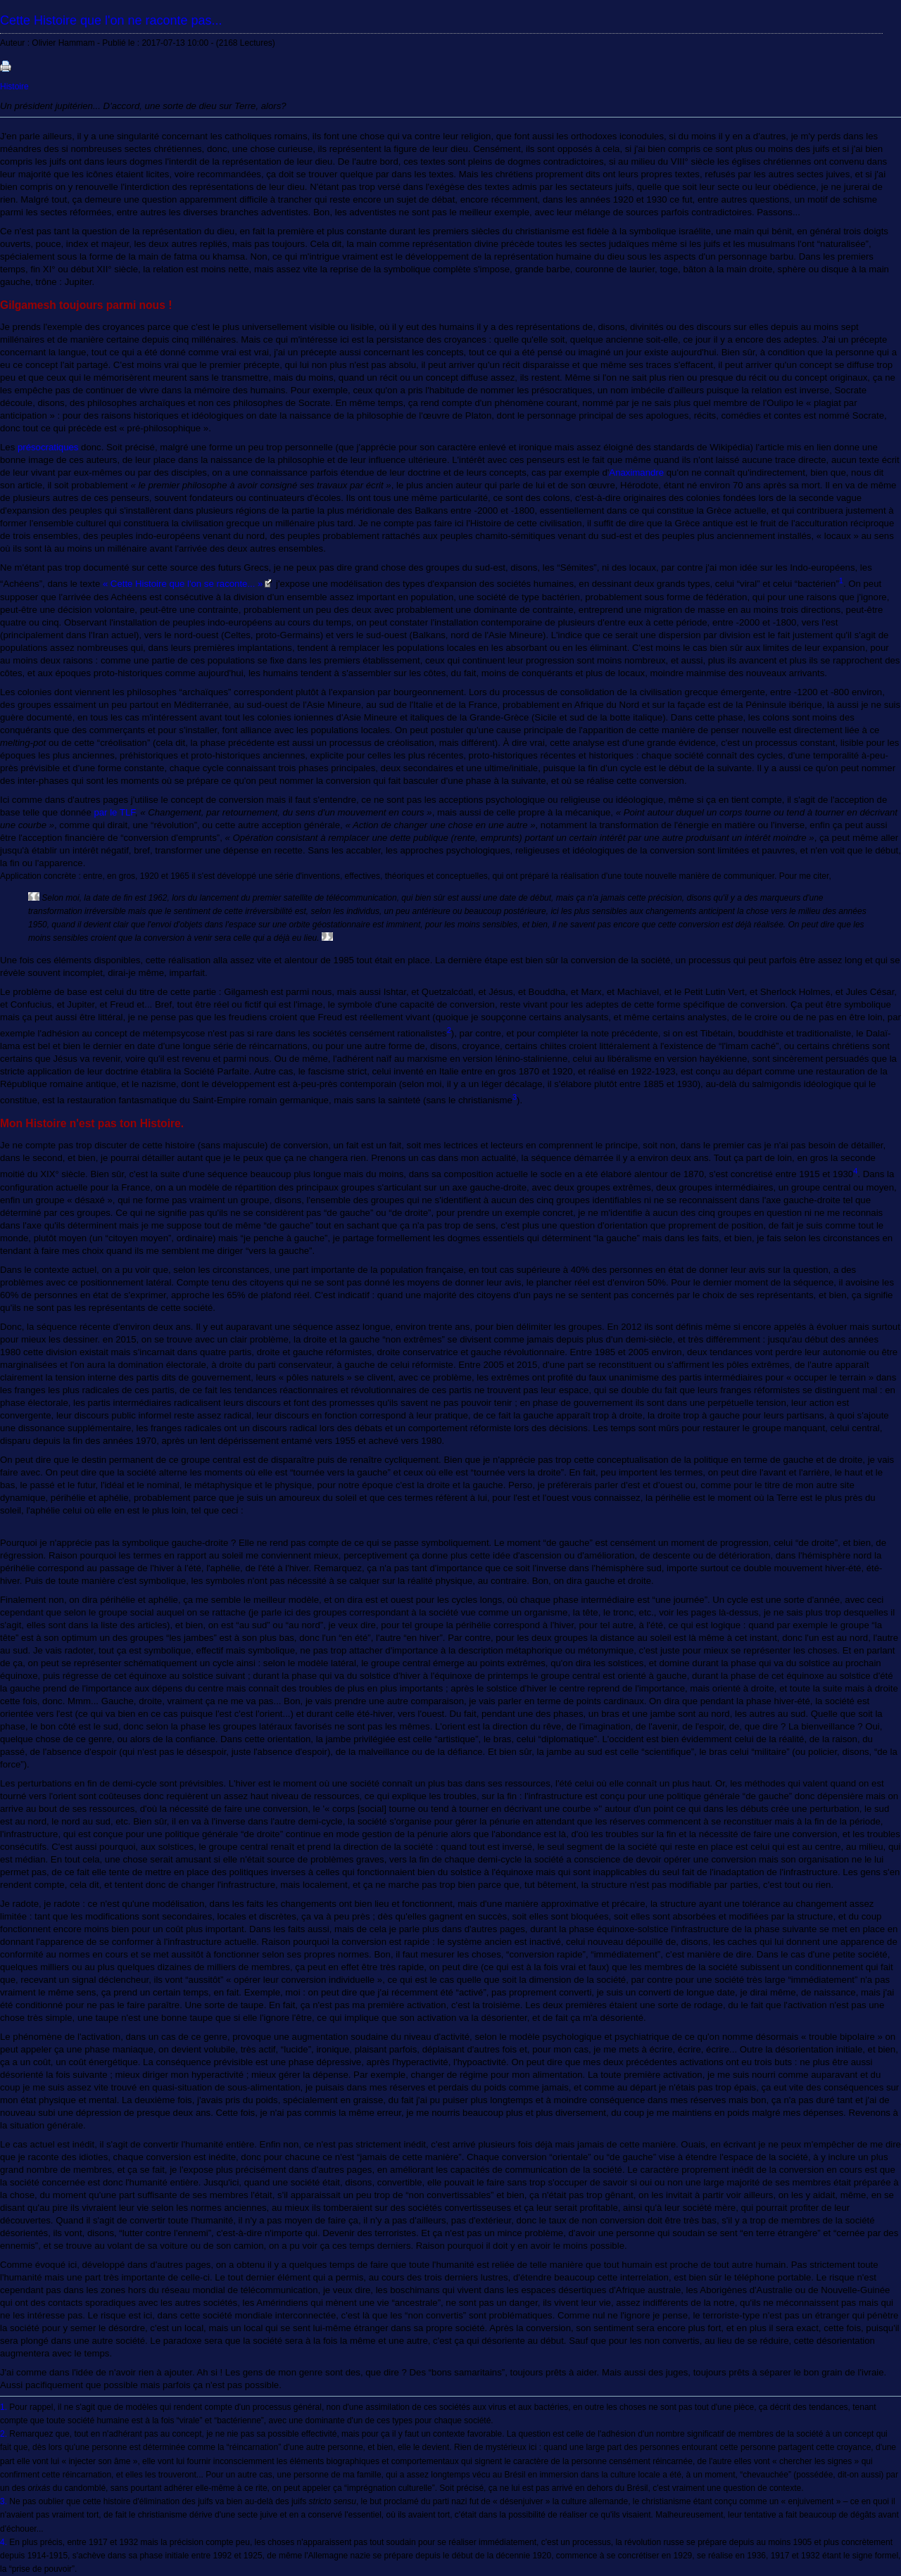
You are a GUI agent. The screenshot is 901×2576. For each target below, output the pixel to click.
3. (3, 2501)
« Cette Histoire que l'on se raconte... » (183, 584)
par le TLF (114, 812)
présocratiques (48, 447)
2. (3, 2434)
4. (3, 2542)
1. (3, 2407)
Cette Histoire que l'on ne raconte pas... (111, 20)
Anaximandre (636, 472)
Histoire (14, 86)
